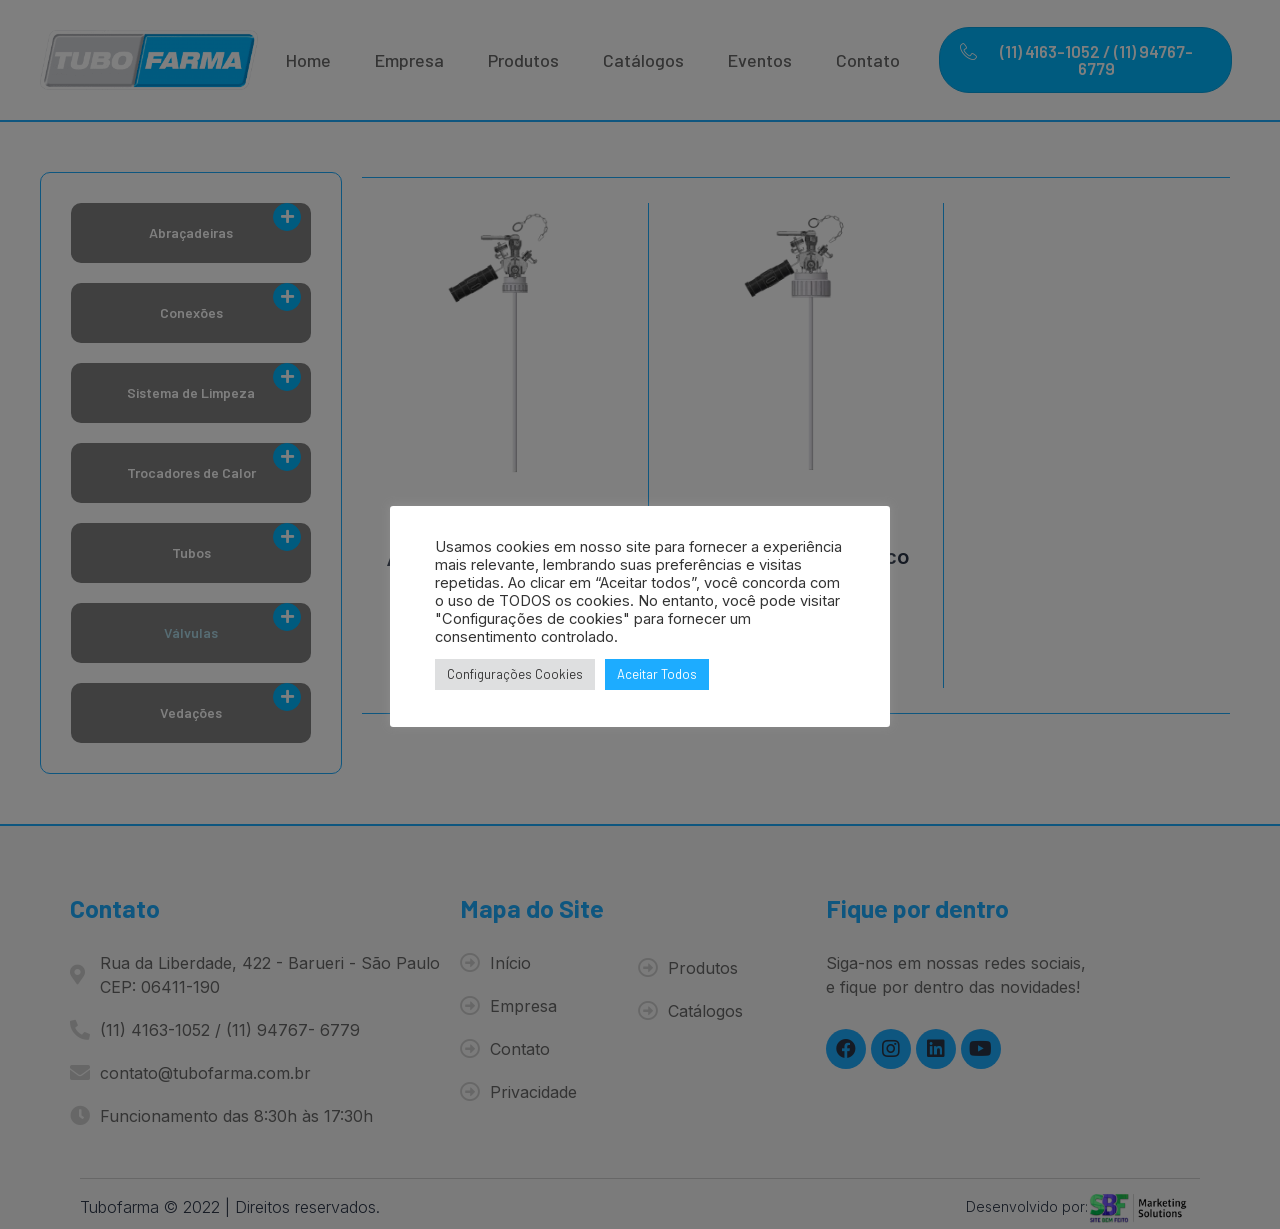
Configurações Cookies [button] (515, 674)
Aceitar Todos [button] (657, 674)
